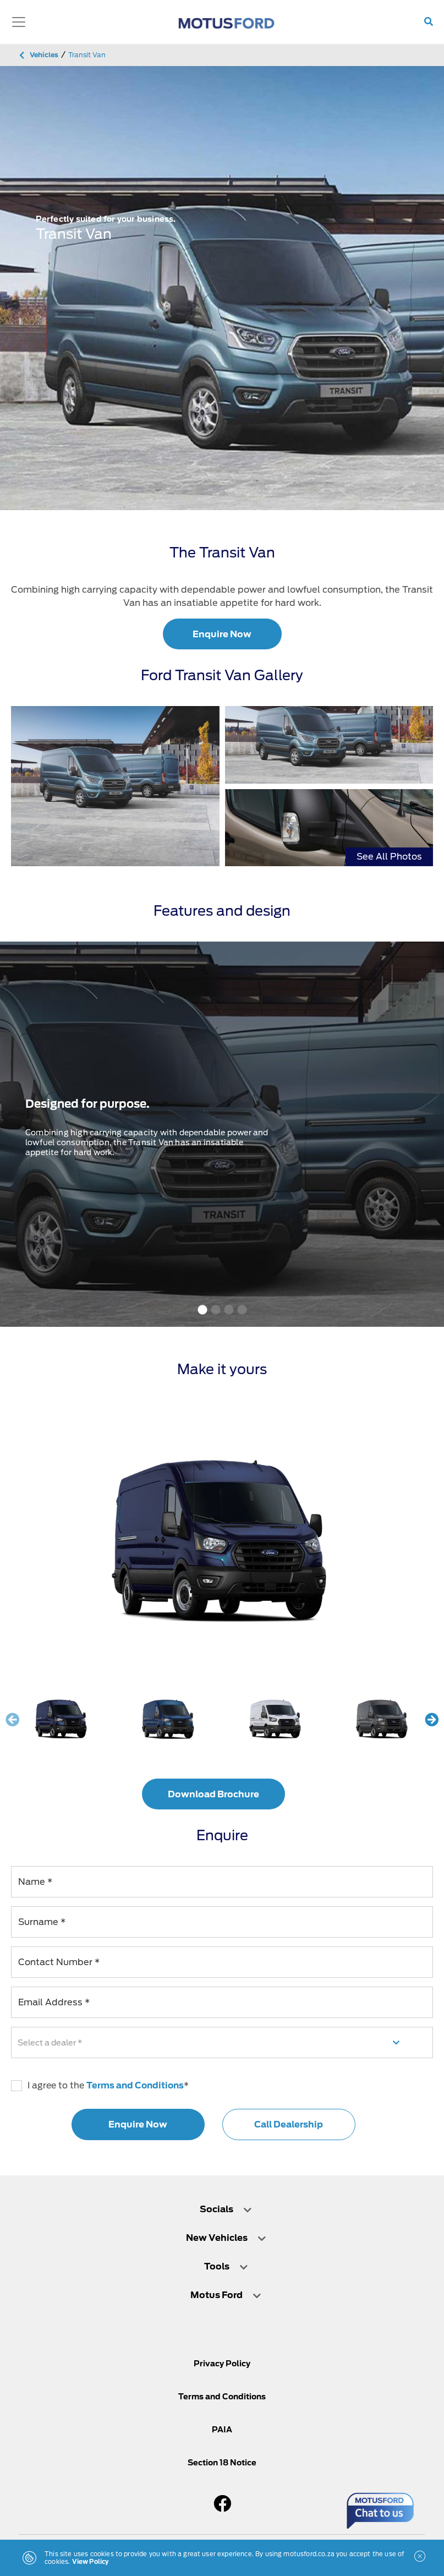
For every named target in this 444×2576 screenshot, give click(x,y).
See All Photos (389, 856)
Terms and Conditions (135, 2085)
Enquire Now (222, 634)
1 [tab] (202, 1310)
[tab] (222, 2209)
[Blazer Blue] (61, 1719)
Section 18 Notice (222, 2462)
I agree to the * (100, 2085)
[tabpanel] (222, 288)
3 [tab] (228, 1310)
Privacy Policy (222, 2363)
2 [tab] (215, 1310)
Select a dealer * (50, 2042)
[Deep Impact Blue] (168, 1719)
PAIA (222, 2429)
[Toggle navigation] (18, 22)
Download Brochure (213, 1794)
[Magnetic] (382, 1719)
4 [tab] (242, 1310)
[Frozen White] (275, 1719)
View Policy (90, 2562)
